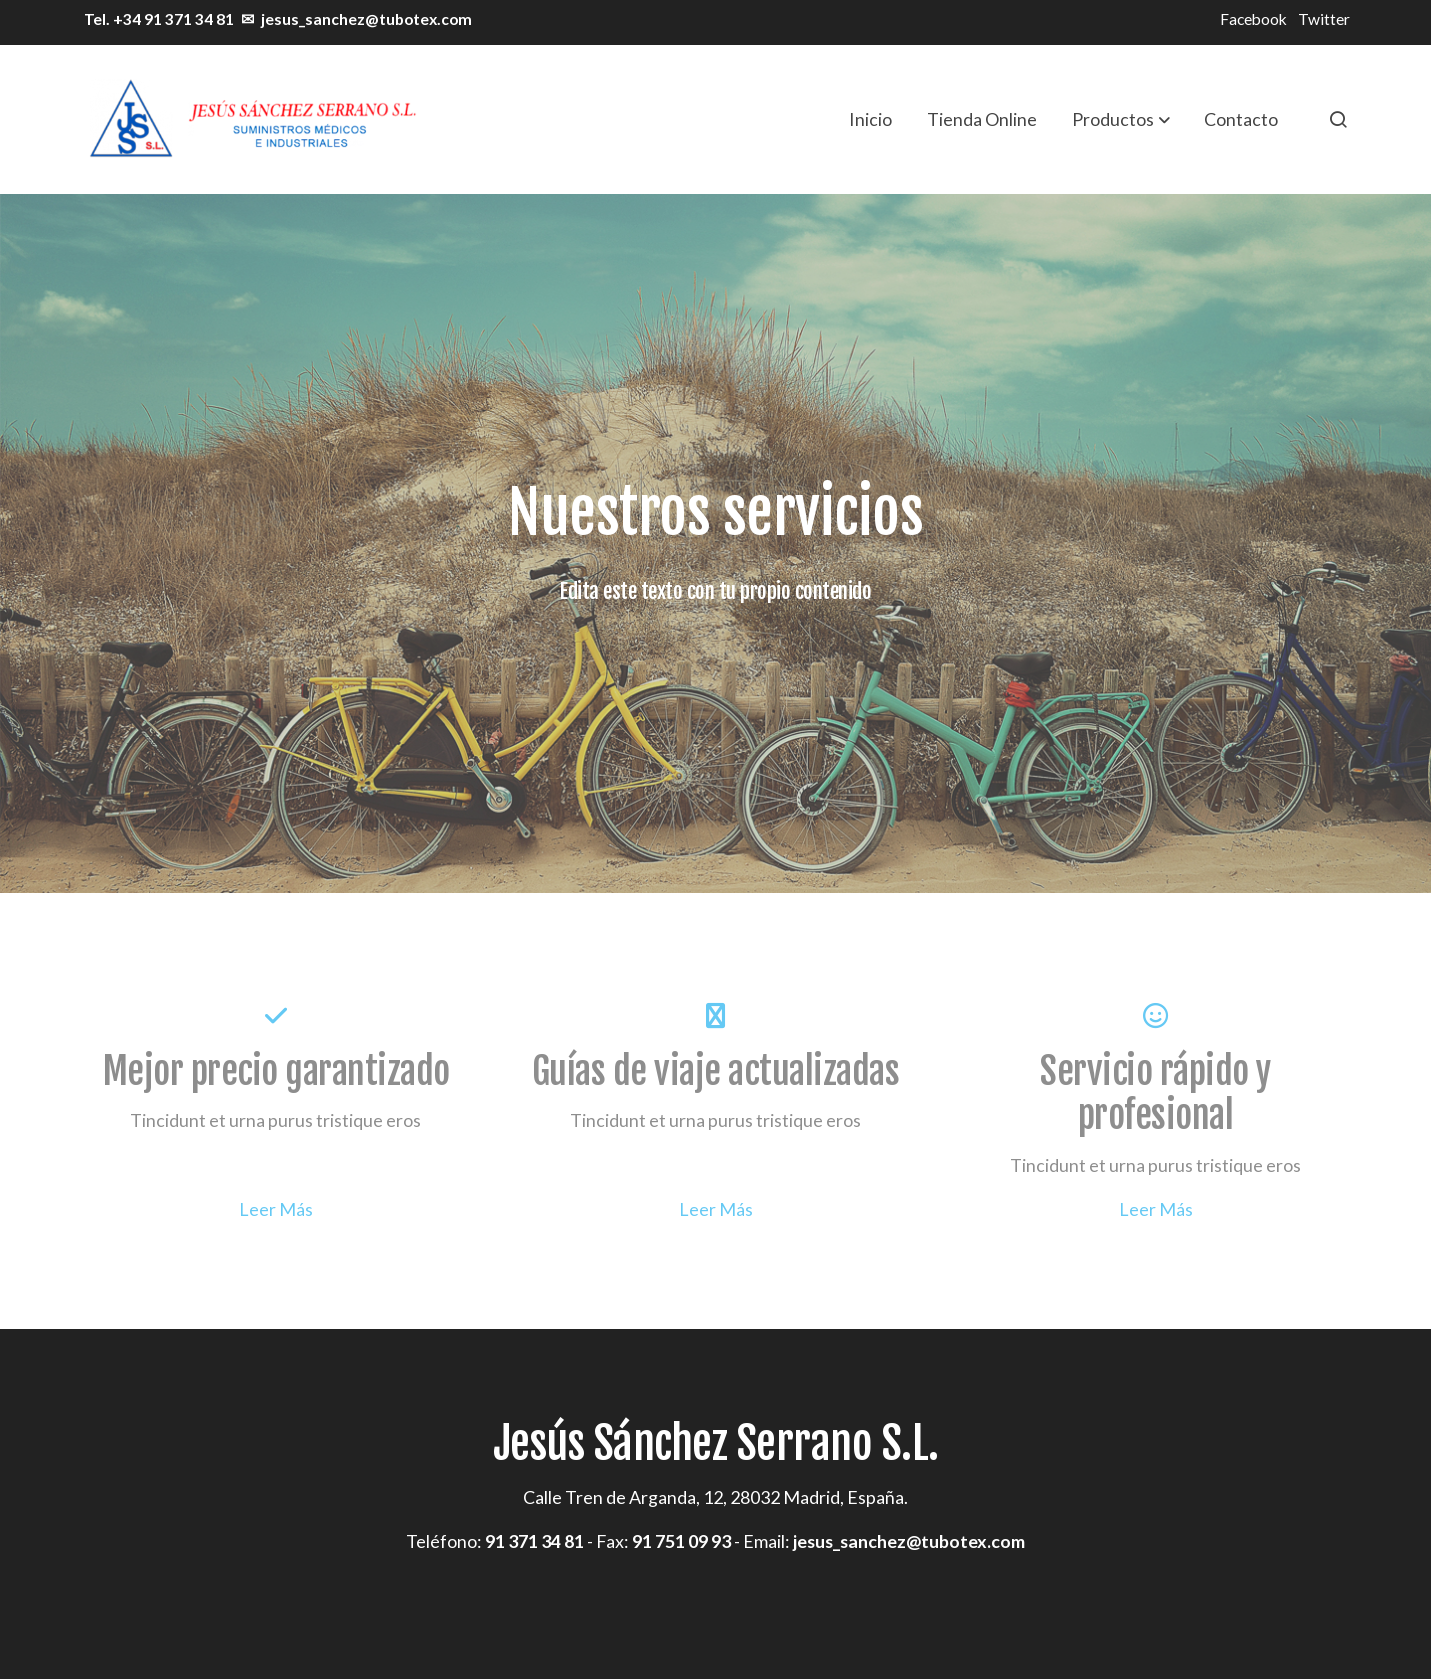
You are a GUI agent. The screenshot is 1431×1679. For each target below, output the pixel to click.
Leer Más (276, 1209)
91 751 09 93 (681, 1541)
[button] (1121, 119)
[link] (251, 119)
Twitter (1324, 19)
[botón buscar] (1338, 119)
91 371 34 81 (534, 1541)
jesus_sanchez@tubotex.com (366, 19)
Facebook (1253, 19)
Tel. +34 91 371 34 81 (157, 19)
